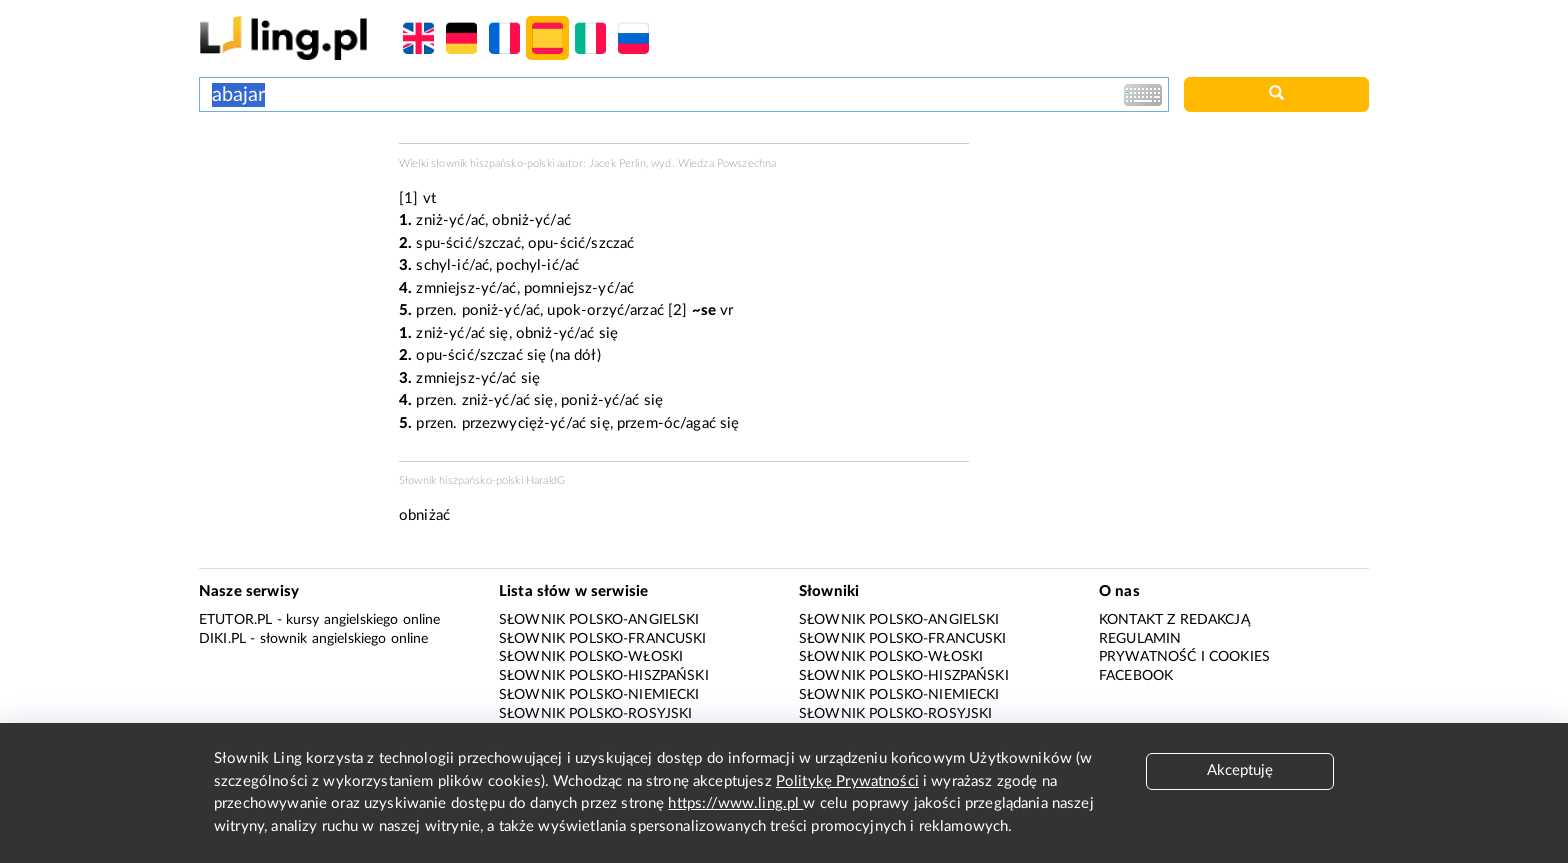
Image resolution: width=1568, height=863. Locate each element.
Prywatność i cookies (1184, 657)
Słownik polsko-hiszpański (604, 676)
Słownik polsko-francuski (603, 639)
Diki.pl (222, 639)
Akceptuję (1240, 770)
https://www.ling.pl (735, 803)
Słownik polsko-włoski (591, 657)
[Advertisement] (289, 218)
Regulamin (1140, 639)
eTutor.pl (235, 620)
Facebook (1136, 676)
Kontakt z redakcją (1174, 620)
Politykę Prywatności (847, 781)
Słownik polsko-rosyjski (595, 714)
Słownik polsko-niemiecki (599, 695)
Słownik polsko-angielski (599, 620)
